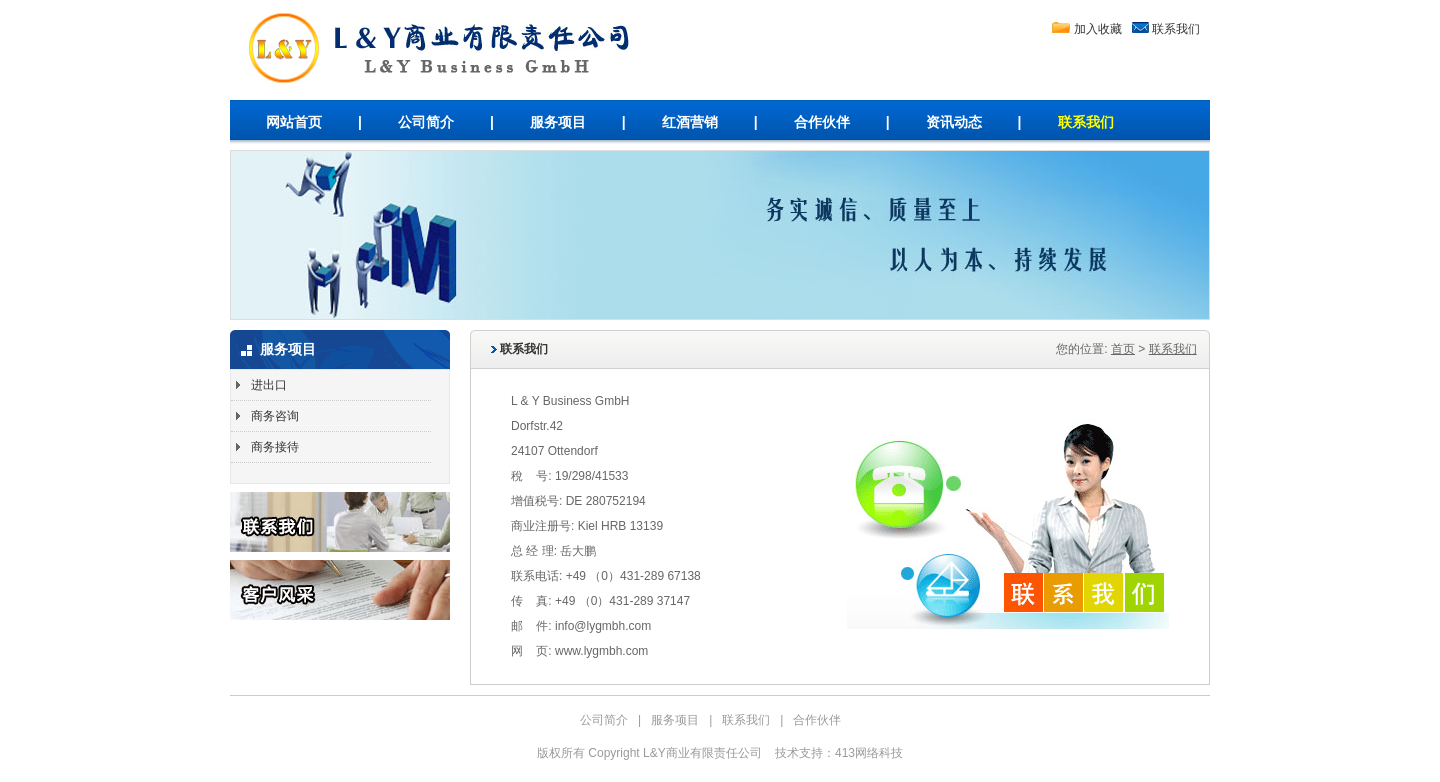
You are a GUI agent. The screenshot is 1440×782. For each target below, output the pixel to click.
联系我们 (1176, 29)
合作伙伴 (822, 122)
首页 (1123, 349)
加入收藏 (1098, 29)
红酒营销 (690, 122)
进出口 (269, 385)
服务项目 (558, 122)
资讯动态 (954, 122)
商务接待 (275, 447)
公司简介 (426, 122)
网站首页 (294, 122)
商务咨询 (275, 416)
